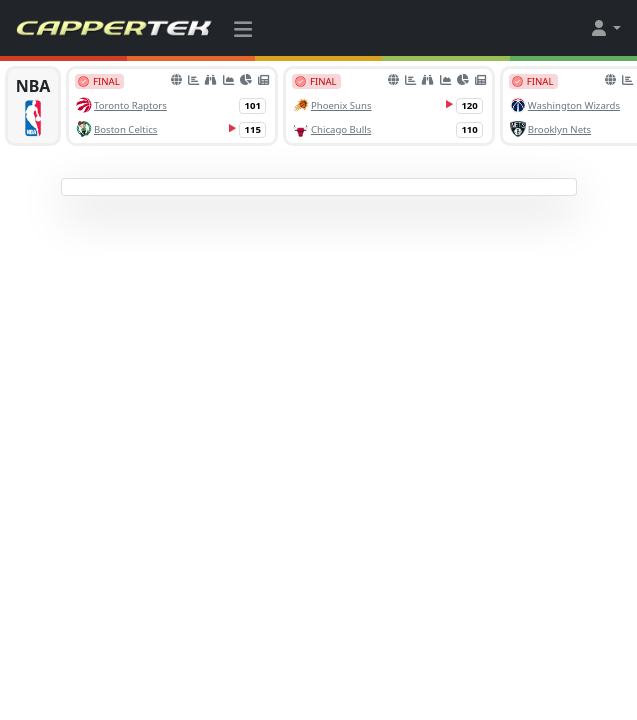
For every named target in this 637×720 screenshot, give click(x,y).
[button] (605, 28)
